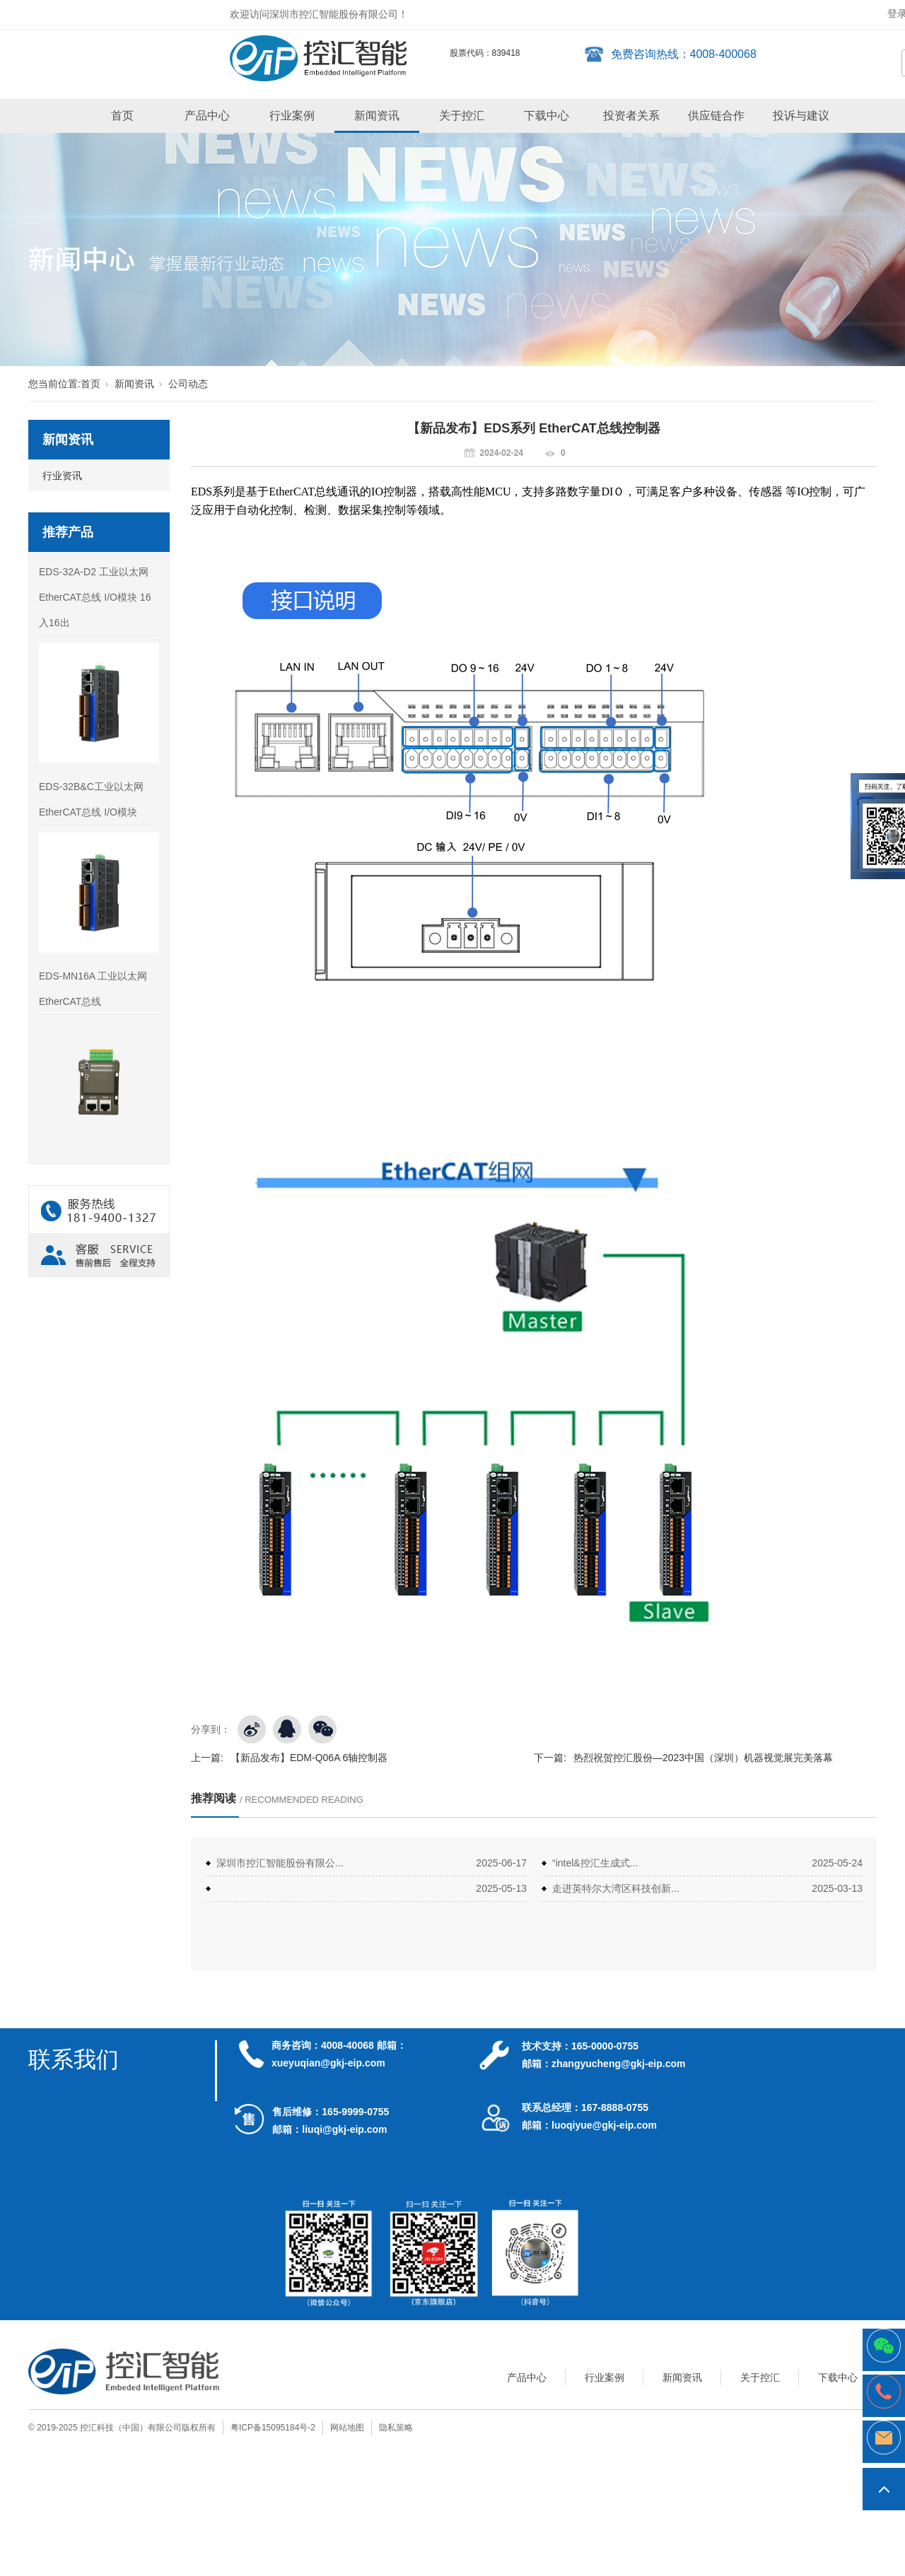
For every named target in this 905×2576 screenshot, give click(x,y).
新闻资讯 (376, 116)
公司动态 (188, 383)
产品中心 (207, 116)
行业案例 (292, 116)
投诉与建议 (801, 116)
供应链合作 (716, 116)
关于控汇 (461, 116)
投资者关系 (631, 116)
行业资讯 (62, 475)
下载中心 (546, 116)
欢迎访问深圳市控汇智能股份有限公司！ (319, 14)
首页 (122, 116)
